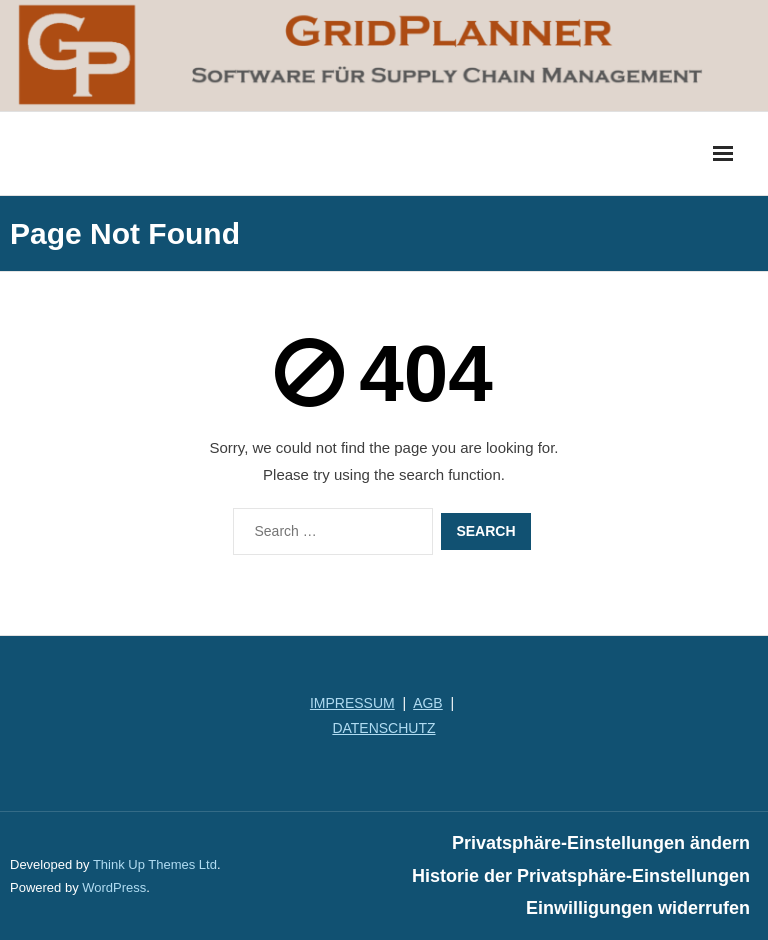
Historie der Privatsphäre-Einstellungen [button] (581, 876)
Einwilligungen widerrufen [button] (638, 908)
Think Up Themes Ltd (155, 864)
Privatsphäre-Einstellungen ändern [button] (601, 843)
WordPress (114, 887)
